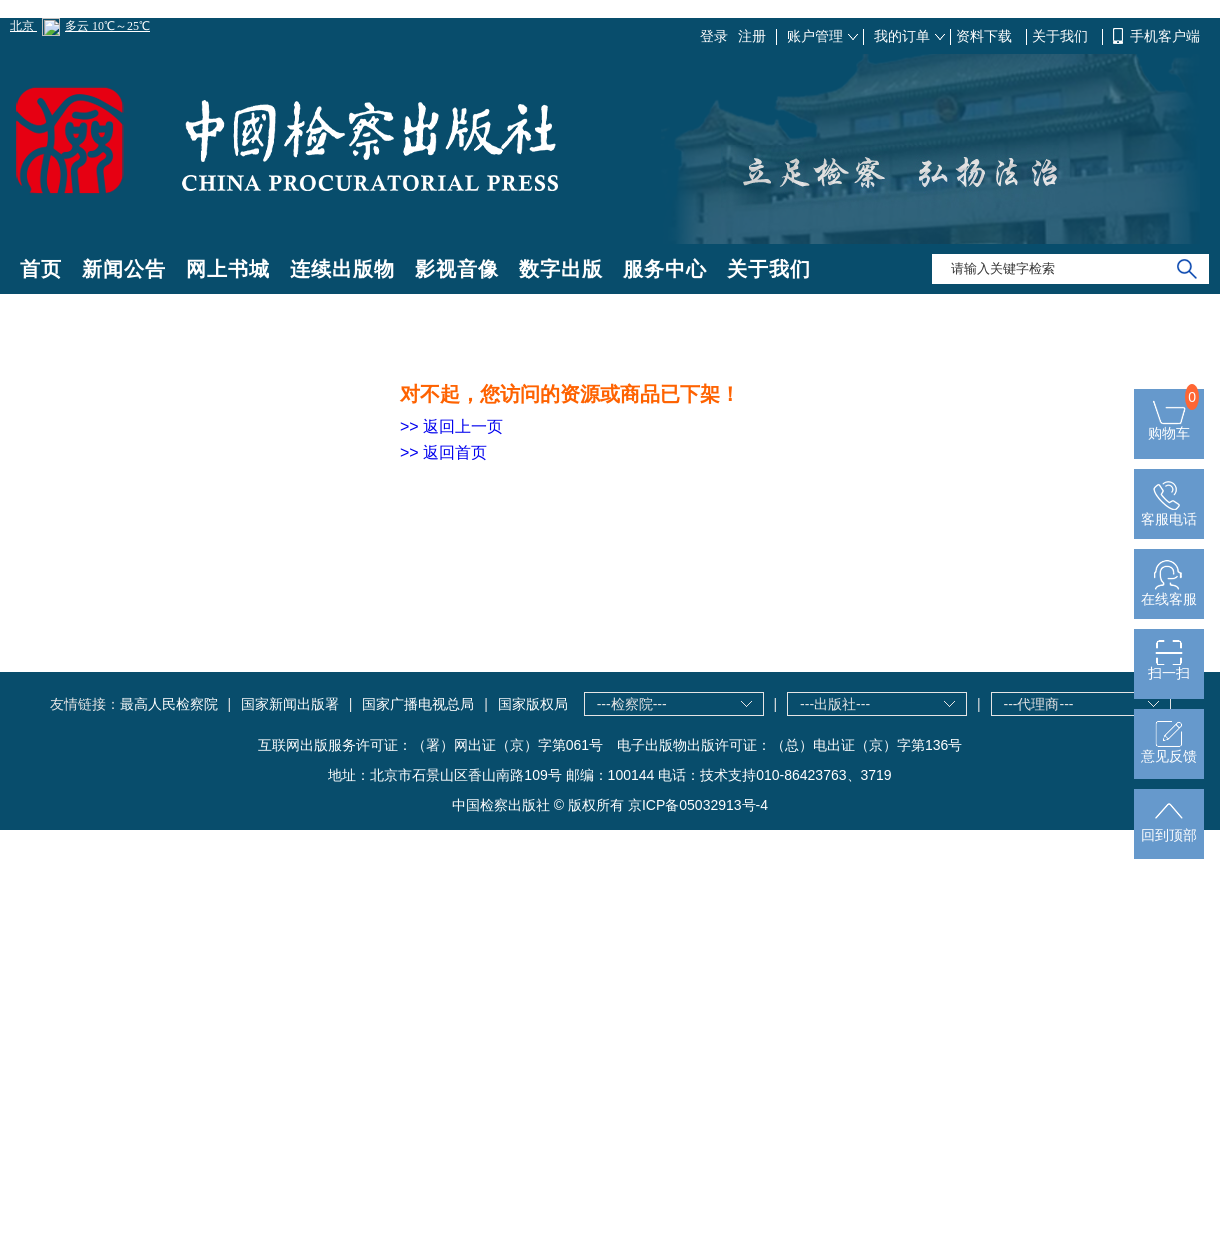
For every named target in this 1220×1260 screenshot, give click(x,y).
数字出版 (561, 269)
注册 (752, 36)
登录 (714, 36)
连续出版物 (342, 269)
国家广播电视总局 (418, 704)
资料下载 (986, 36)
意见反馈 (1169, 749)
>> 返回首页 (443, 452)
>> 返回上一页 (451, 426)
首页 (41, 269)
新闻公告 (124, 269)
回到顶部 (1169, 828)
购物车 (1169, 426)
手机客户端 (1165, 36)
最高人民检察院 (169, 704)
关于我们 (1062, 36)
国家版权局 (533, 704)
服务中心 (665, 269)
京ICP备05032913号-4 (698, 805)
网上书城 (228, 269)
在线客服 (1169, 592)
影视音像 (457, 269)
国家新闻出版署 (290, 704)
